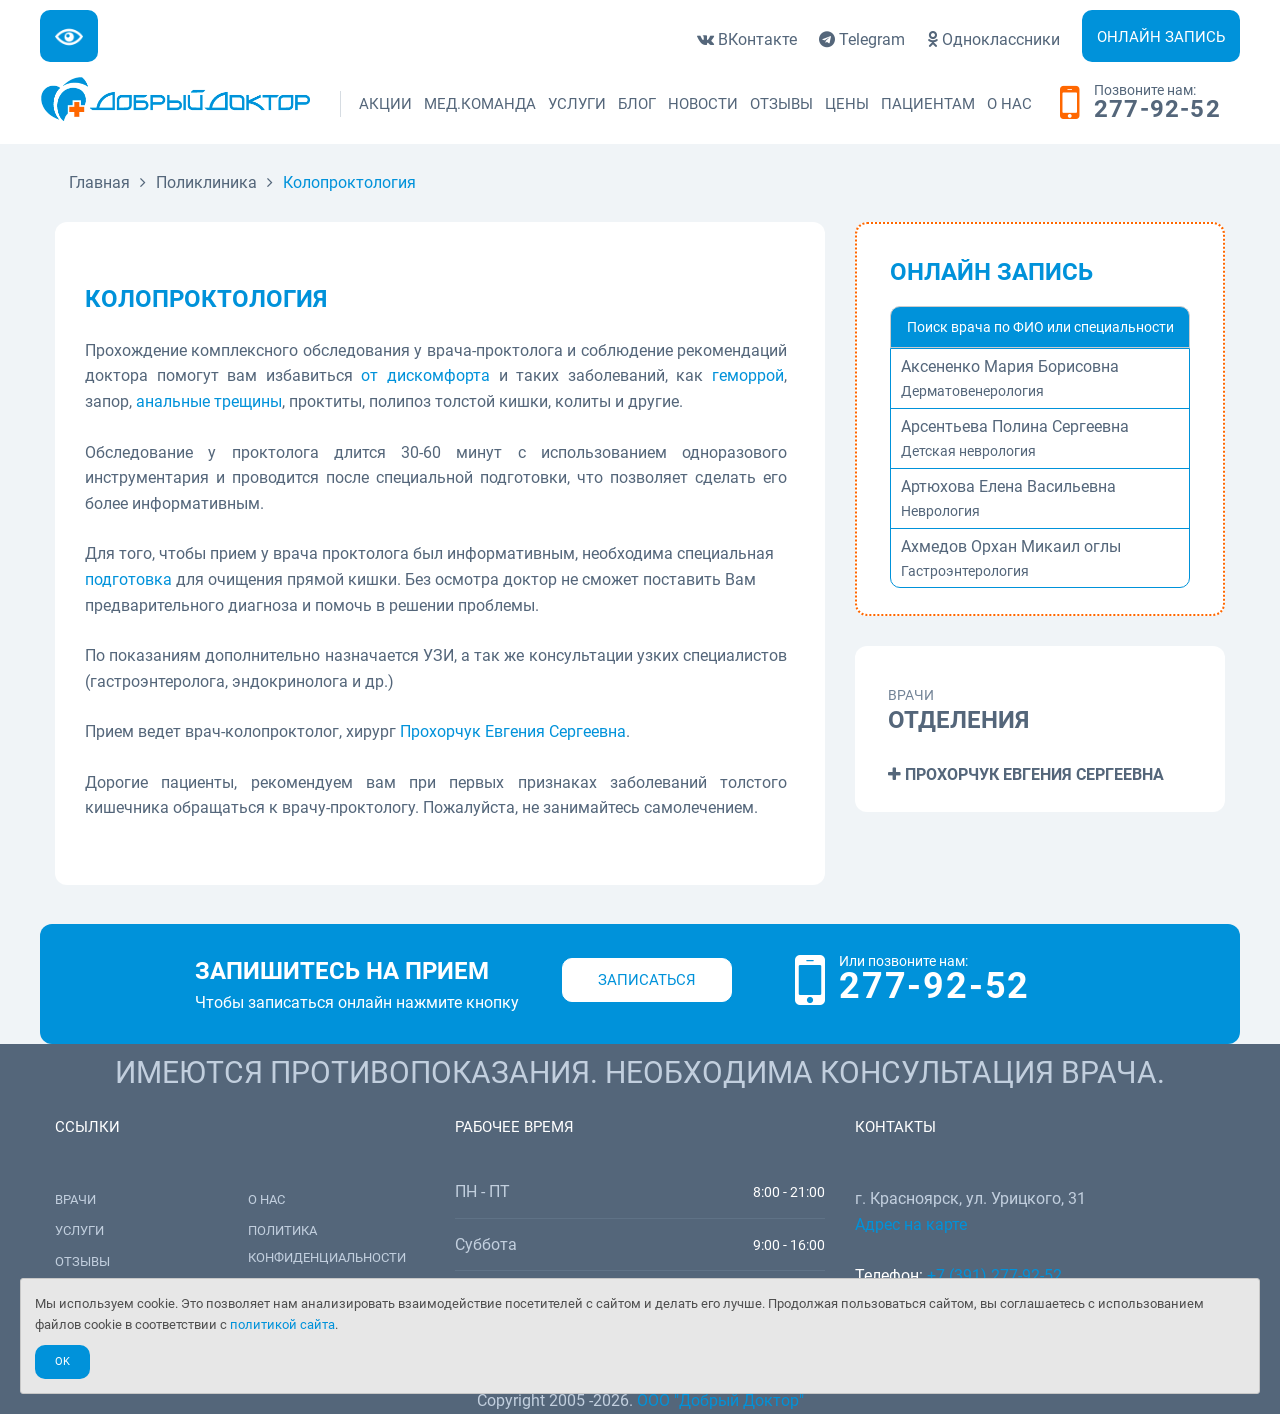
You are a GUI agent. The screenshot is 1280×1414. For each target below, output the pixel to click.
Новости (703, 104)
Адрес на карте (911, 1224)
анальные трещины (209, 401)
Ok (62, 1361)
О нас (1009, 104)
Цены (847, 104)
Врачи (75, 1199)
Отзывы (781, 104)
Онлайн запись (1161, 37)
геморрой (748, 375)
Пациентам (928, 104)
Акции (385, 104)
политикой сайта (282, 1324)
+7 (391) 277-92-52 (994, 1275)
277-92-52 (1157, 110)
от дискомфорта (425, 375)
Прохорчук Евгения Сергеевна (513, 731)
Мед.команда (480, 104)
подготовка (128, 579)
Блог (637, 104)
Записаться (647, 980)
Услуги (577, 104)
